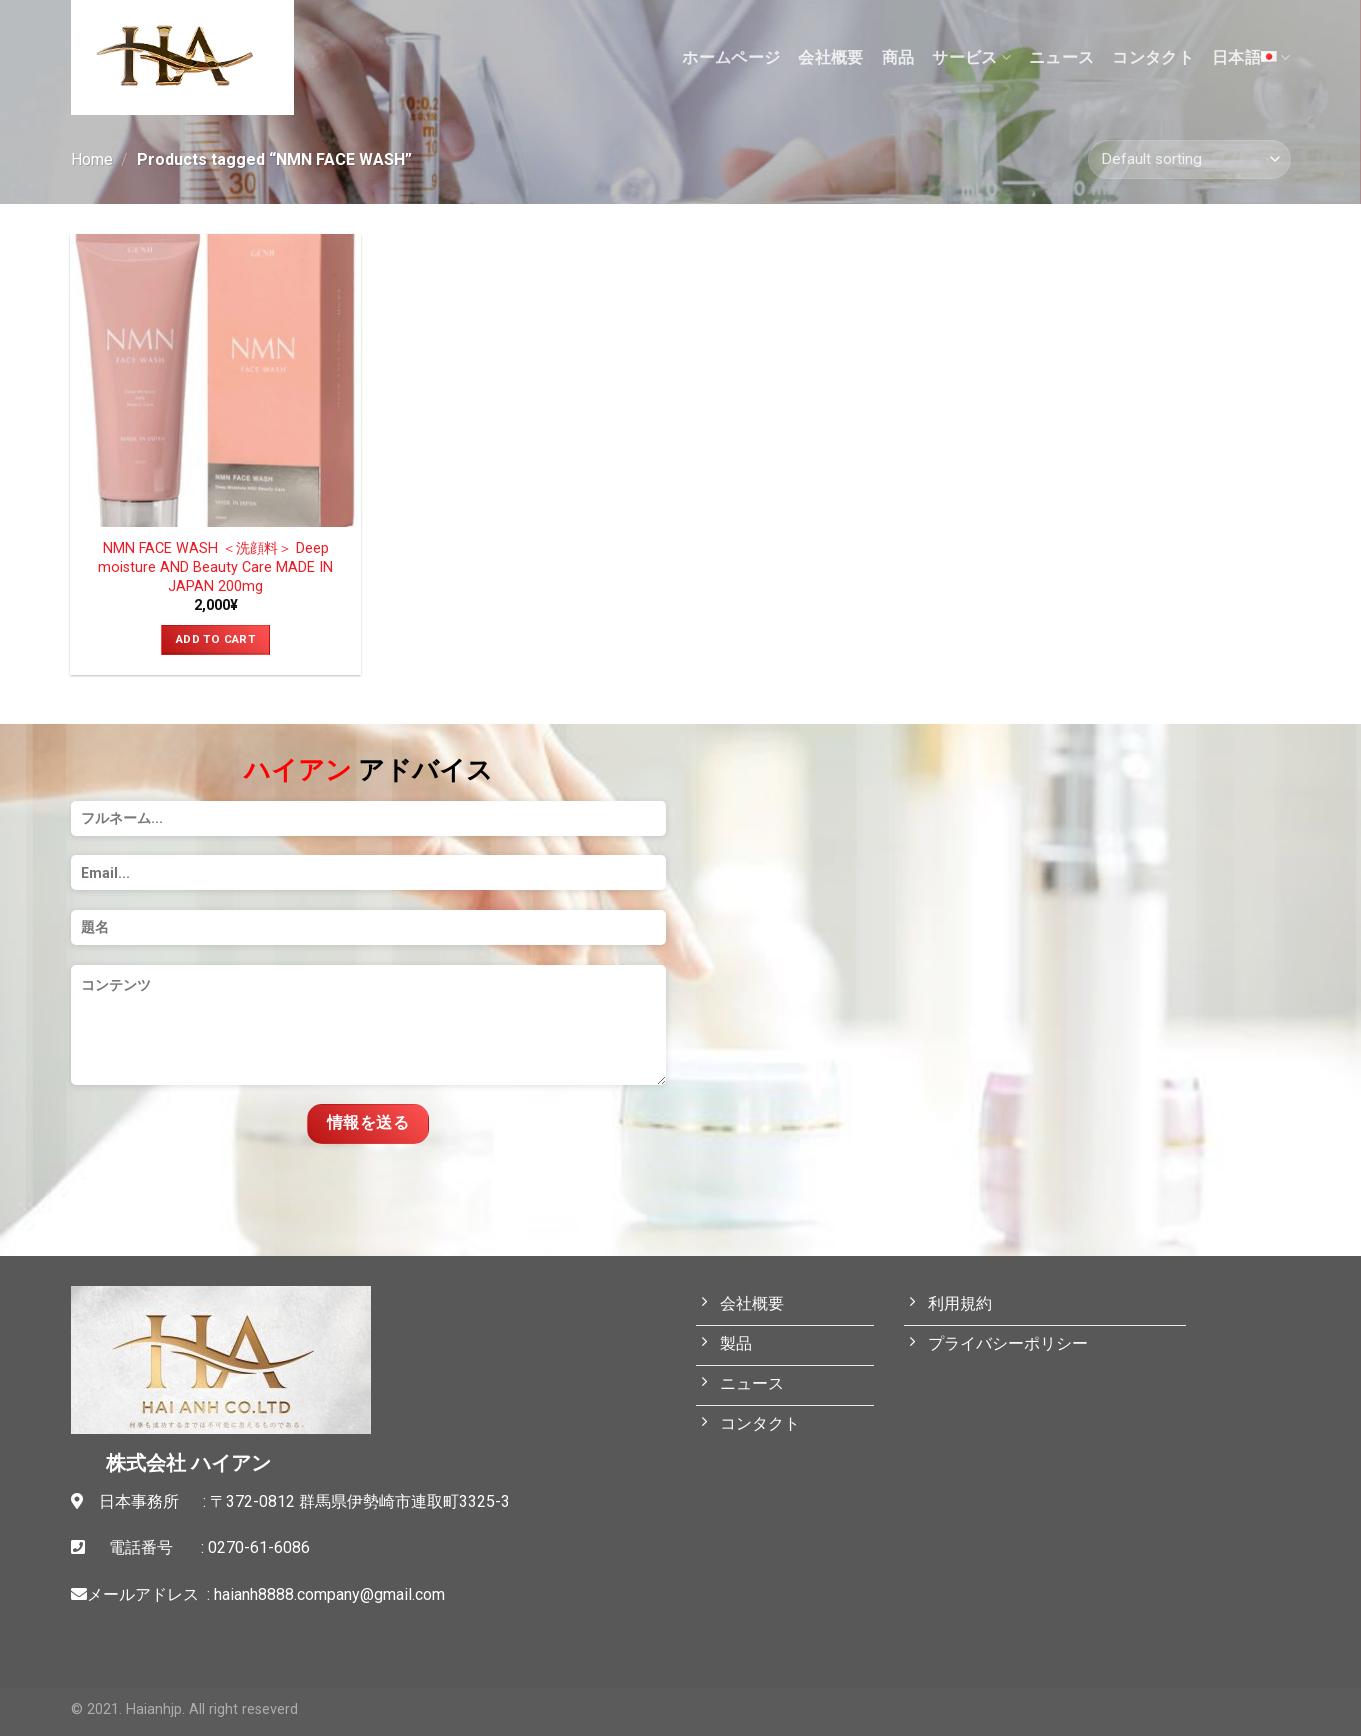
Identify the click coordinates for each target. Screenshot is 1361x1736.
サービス (971, 58)
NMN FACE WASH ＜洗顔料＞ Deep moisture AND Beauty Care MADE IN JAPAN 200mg (215, 567)
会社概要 (830, 57)
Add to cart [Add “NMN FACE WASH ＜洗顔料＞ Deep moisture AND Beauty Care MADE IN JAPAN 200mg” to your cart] (215, 639)
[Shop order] (1189, 159)
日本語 (1251, 57)
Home (92, 159)
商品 (898, 57)
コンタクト (1153, 57)
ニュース (1061, 57)
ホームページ (731, 57)
